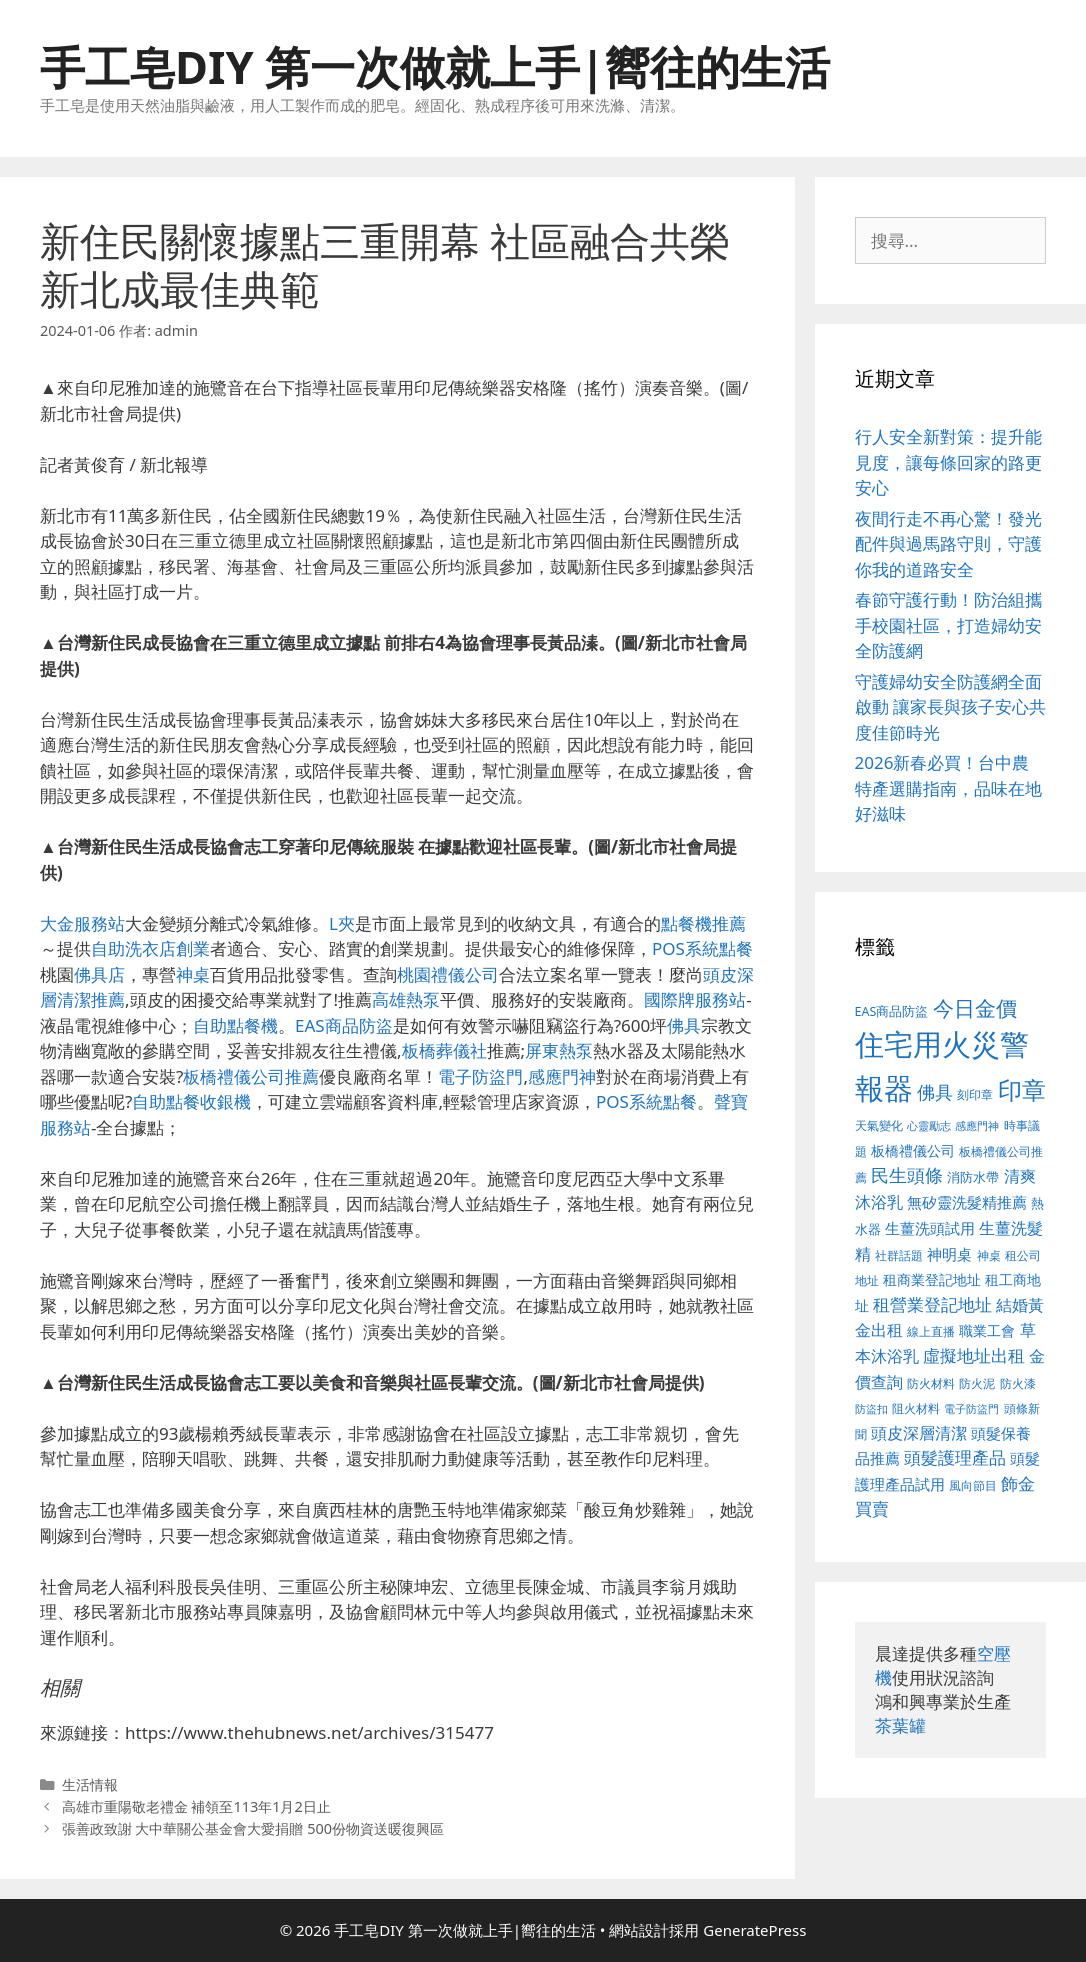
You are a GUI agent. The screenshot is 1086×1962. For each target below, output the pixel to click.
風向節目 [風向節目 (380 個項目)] (973, 1485)
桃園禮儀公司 (448, 974)
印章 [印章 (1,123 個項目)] (1022, 1089)
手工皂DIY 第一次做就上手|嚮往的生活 (435, 66)
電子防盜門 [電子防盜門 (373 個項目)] (971, 1408)
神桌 (193, 974)
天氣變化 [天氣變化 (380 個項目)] (879, 1125)
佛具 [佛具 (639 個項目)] (935, 1092)
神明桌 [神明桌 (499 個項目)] (949, 1254)
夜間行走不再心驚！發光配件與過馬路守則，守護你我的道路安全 (948, 544)
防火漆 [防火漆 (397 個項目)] (1018, 1383)
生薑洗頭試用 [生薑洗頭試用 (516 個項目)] (930, 1228)
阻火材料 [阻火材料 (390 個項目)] (916, 1408)
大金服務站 (82, 923)
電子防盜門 (480, 1076)
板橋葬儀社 (444, 1050)
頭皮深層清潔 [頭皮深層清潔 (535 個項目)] (919, 1433)
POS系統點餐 (702, 948)
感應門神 (562, 1076)
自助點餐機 (235, 1025)
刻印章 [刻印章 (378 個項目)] (975, 1094)
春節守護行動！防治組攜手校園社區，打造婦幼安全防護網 (948, 625)
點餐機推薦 (703, 923)
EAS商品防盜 (344, 1025)
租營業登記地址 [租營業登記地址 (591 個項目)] (932, 1304)
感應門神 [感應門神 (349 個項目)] (977, 1126)
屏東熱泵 (559, 1050)
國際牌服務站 (695, 999)
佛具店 (99, 974)
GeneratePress (754, 1930)
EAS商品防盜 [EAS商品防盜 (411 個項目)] (892, 1011)
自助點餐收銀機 (191, 1101)
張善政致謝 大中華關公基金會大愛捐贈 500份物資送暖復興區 (253, 1828)
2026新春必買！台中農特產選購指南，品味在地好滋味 (948, 788)
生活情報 (90, 1784)
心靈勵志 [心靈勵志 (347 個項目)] (929, 1126)
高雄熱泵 (406, 999)
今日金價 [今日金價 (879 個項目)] (975, 1007)
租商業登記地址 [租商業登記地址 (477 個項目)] (932, 1279)
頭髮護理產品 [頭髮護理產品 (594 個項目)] (955, 1457)
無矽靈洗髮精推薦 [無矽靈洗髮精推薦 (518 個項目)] (967, 1202)
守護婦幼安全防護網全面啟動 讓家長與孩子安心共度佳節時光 (950, 707)
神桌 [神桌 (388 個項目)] (989, 1255)
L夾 (342, 923)
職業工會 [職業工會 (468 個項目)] (987, 1330)
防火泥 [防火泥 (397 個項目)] (977, 1383)
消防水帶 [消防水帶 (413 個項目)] (973, 1177)
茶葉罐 (900, 1725)
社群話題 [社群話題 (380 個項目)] (899, 1255)
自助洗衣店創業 (150, 948)
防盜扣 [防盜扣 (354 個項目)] (871, 1408)
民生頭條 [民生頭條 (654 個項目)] (907, 1175)
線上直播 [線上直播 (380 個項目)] (931, 1331)
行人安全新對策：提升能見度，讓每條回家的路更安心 (948, 462)
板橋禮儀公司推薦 (251, 1076)
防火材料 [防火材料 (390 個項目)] (931, 1383)
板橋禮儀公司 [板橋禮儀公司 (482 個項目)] (913, 1150)
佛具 (684, 1025)
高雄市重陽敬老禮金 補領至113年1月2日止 (196, 1806)
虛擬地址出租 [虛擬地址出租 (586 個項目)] (974, 1355)
